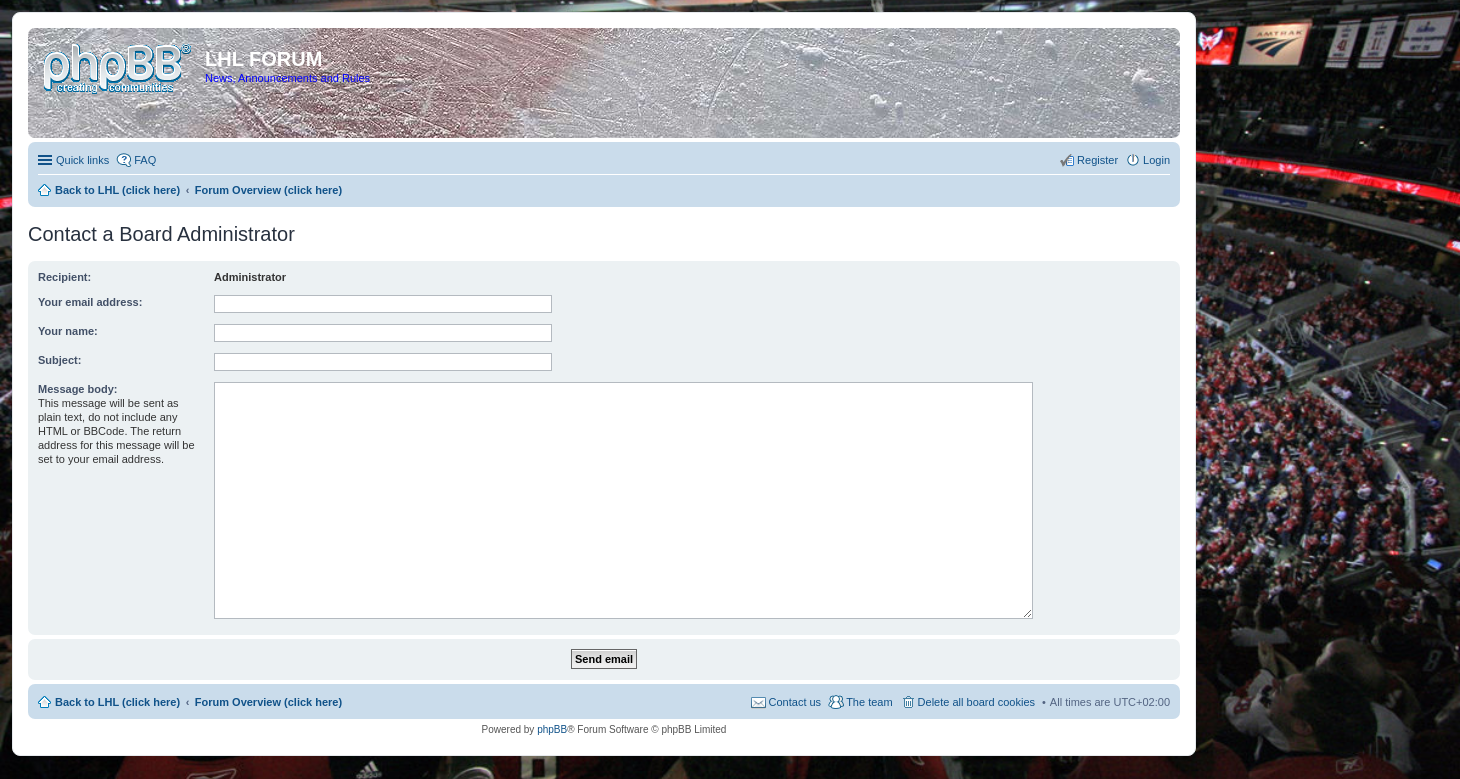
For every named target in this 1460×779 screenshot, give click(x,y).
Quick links (82, 160)
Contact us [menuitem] (795, 702)
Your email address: (90, 302)
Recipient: (64, 277)
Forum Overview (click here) (268, 702)
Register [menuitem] (1097, 160)
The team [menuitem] (869, 702)
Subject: (59, 360)
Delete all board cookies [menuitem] (976, 702)
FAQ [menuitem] (145, 160)
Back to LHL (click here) (117, 702)
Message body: (77, 389)
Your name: (68, 331)
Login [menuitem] (1156, 160)
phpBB (552, 729)
